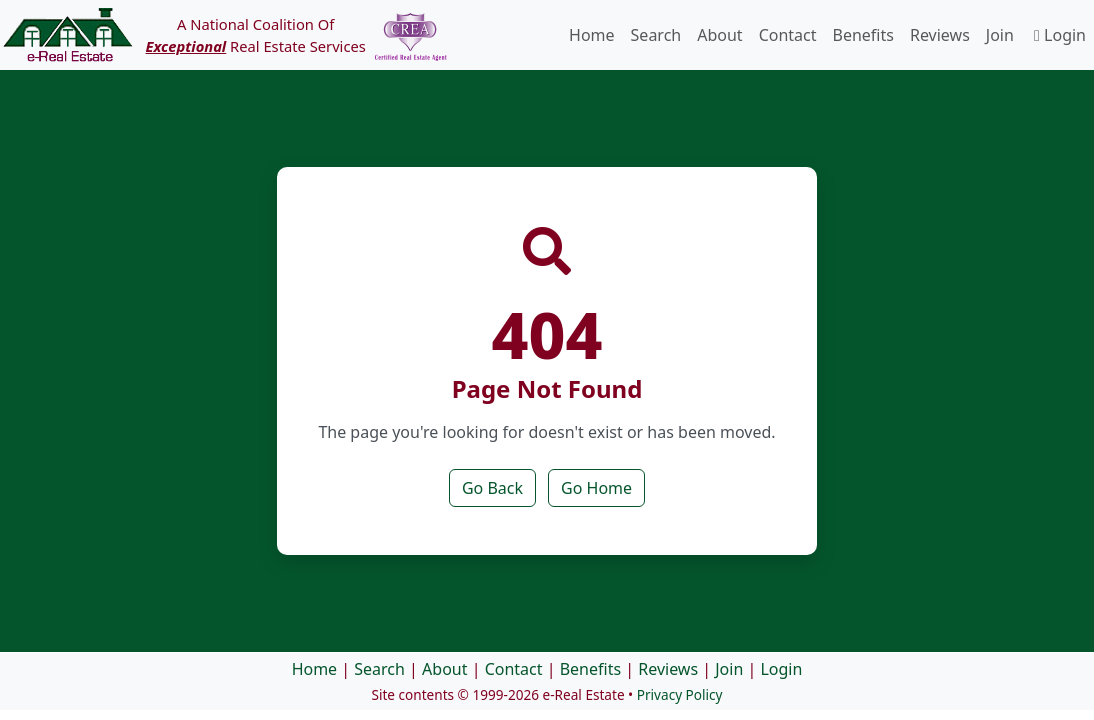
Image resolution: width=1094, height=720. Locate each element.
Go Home (596, 488)
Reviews (940, 35)
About (719, 35)
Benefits (863, 35)
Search (656, 35)
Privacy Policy (680, 694)
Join (1000, 35)
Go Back (492, 488)
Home (592, 35)
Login (1060, 35)
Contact (788, 35)
